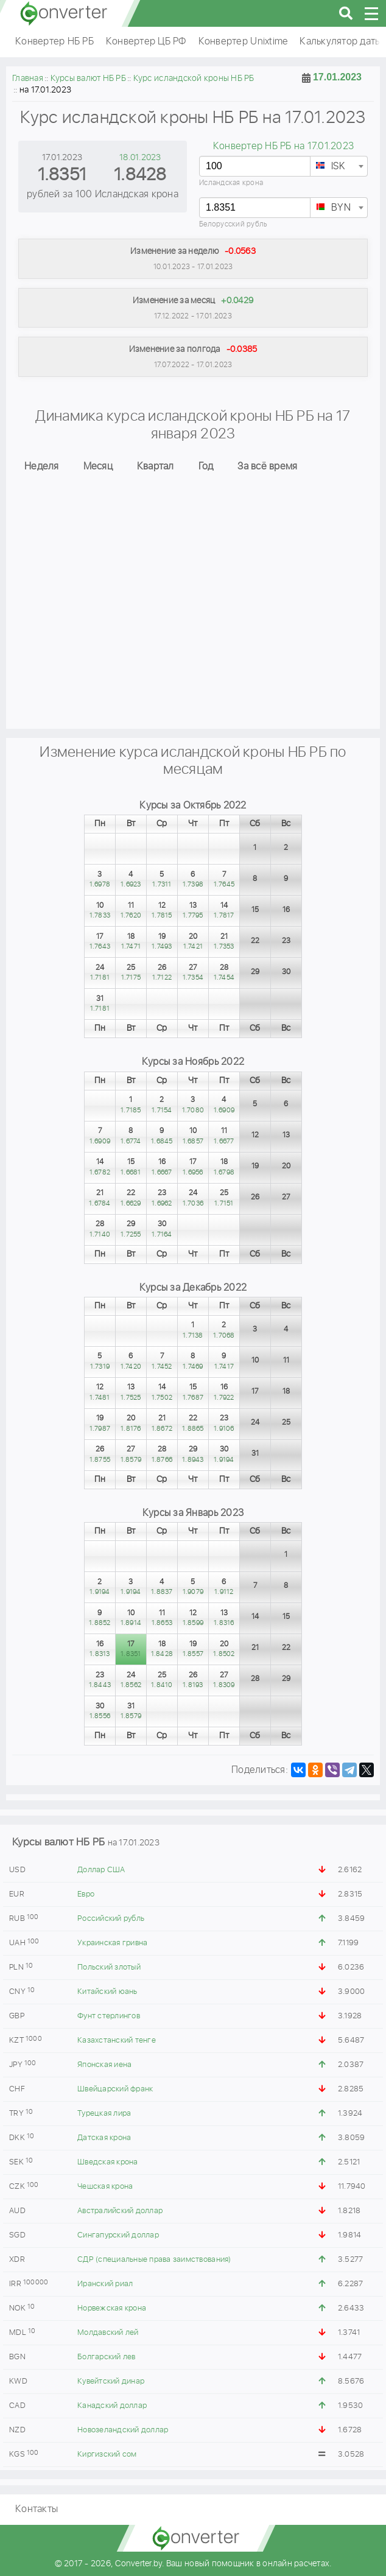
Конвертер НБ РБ (54, 42)
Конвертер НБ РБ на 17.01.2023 (283, 146)
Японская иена (104, 2065)
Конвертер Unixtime (243, 42)
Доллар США (101, 1870)
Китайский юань (107, 1992)
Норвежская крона (111, 2308)
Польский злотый (109, 1967)
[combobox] (339, 166)
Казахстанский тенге (116, 2040)
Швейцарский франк (115, 2089)
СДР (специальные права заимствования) (154, 2259)
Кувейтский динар (110, 2381)
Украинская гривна (112, 1943)
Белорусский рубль (233, 224)
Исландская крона (231, 183)
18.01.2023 (140, 158)
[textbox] (339, 166)
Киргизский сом (107, 2454)
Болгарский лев (106, 2357)
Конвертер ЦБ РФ (146, 42)
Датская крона (104, 2138)
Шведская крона (107, 2162)
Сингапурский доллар (118, 2235)
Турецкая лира (104, 2113)
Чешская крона (105, 2186)
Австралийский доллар (120, 2211)
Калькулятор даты (340, 42)
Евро (85, 1894)
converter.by (64, 13)
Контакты (36, 2509)
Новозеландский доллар (122, 2430)
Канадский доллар (112, 2406)
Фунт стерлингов (108, 2016)
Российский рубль (110, 1919)
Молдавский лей (108, 2333)
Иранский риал (105, 2284)
